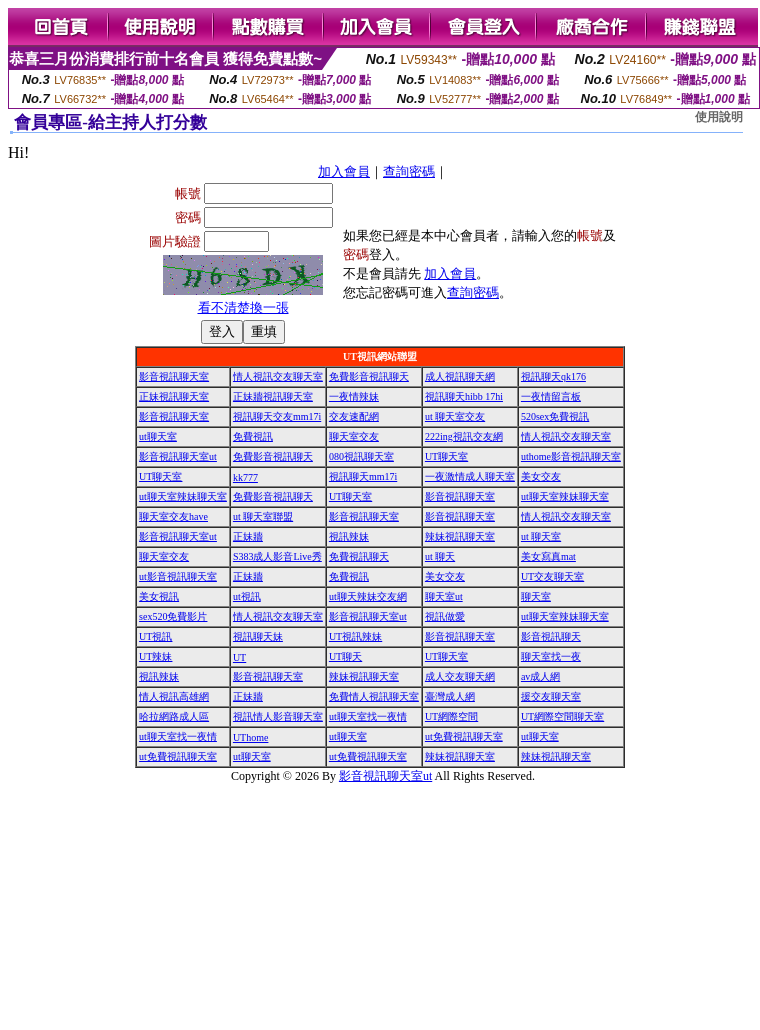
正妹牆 (248, 536)
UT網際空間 (451, 716)
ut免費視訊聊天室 (464, 736)
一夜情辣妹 (354, 396)
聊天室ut (444, 596)
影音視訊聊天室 (174, 376)
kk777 (245, 477)
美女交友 (541, 476)
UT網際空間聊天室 (562, 716)
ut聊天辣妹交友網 (368, 596)
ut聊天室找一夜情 (368, 716)
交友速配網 (354, 416)
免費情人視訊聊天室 (374, 696)
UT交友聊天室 (552, 576)
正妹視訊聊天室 (174, 396)
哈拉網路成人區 (174, 716)
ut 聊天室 (541, 536)
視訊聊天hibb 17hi (464, 396)
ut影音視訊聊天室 (178, 576)
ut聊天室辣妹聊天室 (183, 496)
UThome (251, 737)
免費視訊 (253, 436)
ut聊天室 (158, 436)
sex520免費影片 (173, 616)
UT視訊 (155, 636)
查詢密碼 (409, 171)
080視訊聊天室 (361, 456)
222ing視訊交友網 (464, 436)
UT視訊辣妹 (355, 636)
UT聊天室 (446, 456)
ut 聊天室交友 (455, 416)
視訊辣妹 (349, 536)
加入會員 (344, 171)
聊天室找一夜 (551, 656)
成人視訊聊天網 (460, 376)
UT (239, 657)
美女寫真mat (548, 556)
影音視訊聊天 (551, 636)
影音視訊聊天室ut (178, 456)
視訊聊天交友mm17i (277, 416)
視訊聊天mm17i (363, 476)
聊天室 (536, 596)
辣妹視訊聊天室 (460, 536)
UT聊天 (345, 656)
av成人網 (540, 676)
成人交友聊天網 (460, 676)
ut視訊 (247, 596)
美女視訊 (159, 596)
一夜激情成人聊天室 (470, 476)
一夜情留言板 (551, 396)
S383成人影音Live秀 (277, 556)
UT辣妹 (155, 656)
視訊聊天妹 (258, 636)
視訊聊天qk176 (553, 376)
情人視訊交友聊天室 (278, 376)
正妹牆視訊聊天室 (273, 396)
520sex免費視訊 (555, 416)
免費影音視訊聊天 (369, 376)
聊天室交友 (354, 436)
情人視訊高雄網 (174, 696)
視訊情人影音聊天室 (278, 716)
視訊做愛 (445, 616)
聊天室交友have (173, 516)
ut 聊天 (440, 556)
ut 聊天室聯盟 (263, 516)
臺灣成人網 (450, 696)
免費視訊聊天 (359, 556)
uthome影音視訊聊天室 (571, 456)
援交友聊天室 (551, 696)
